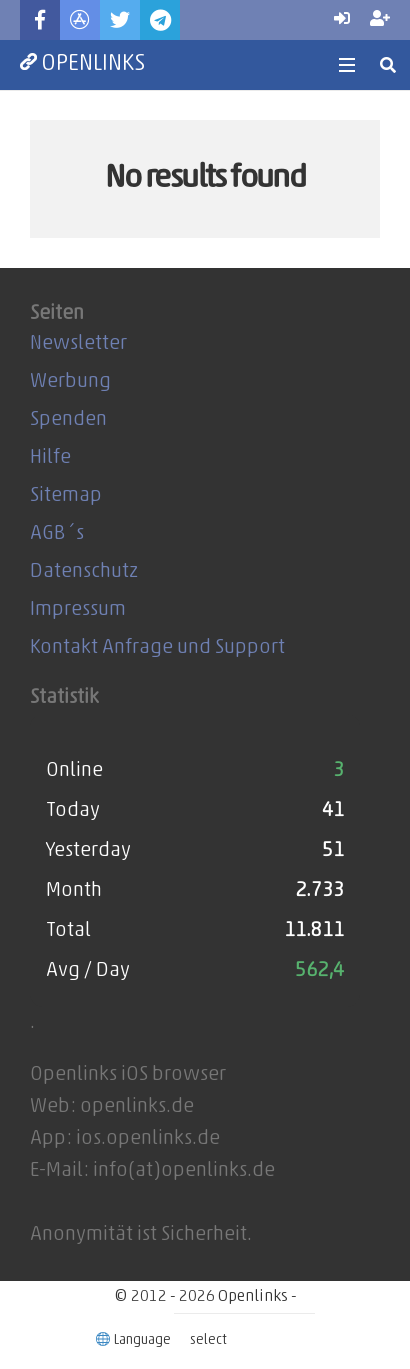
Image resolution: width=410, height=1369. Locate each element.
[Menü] (347, 65)
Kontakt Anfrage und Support (157, 648)
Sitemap (66, 496)
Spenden (68, 420)
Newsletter (78, 344)
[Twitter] (120, 20)
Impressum (78, 610)
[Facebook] (40, 20)
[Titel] (80, 20)
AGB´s (57, 534)
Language (135, 1340)
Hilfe (50, 458)
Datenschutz (84, 572)
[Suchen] (388, 65)
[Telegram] (160, 20)
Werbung (70, 382)
